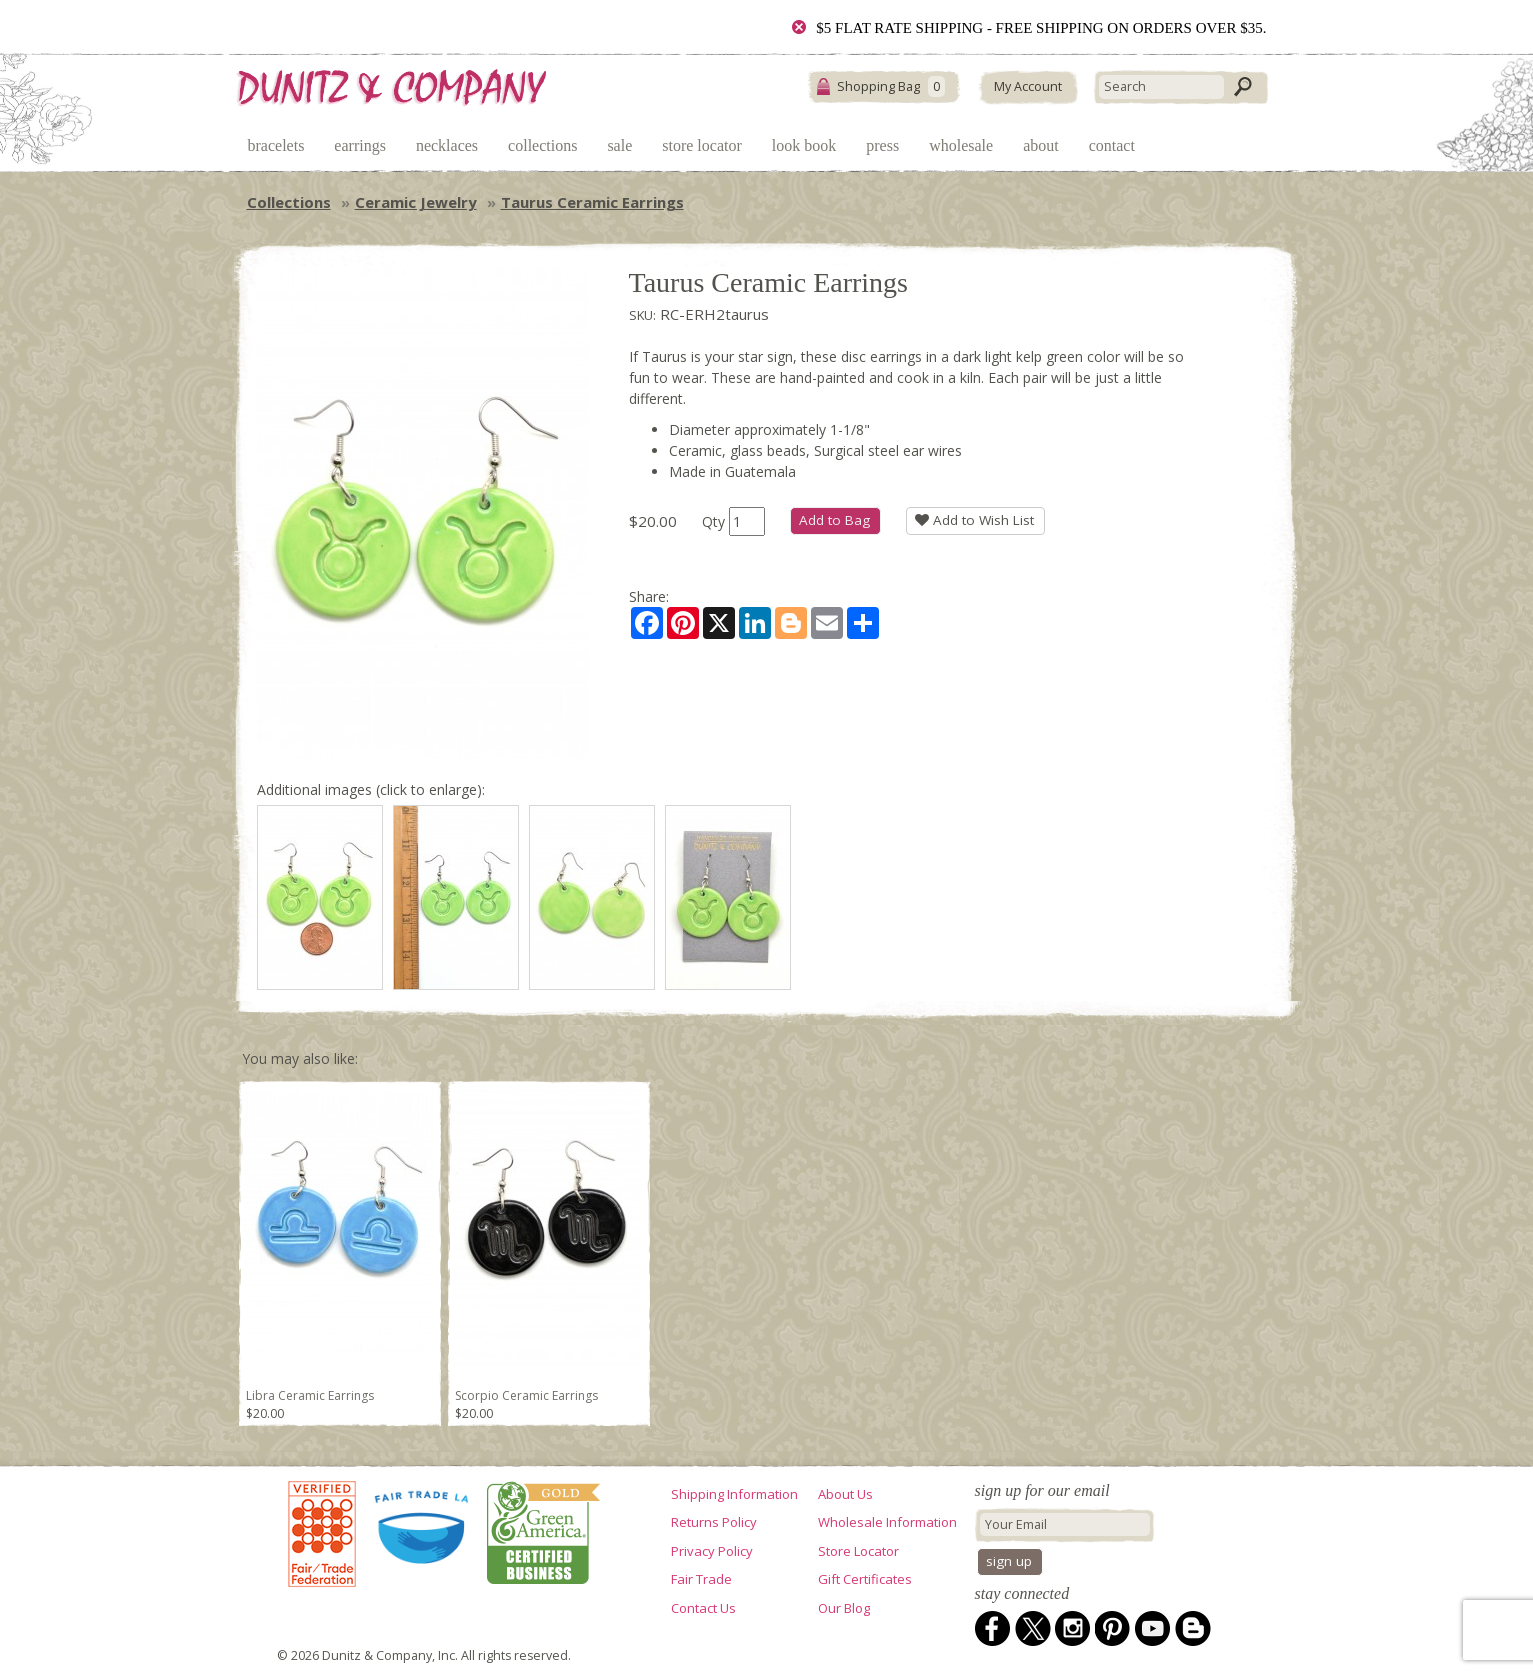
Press (882, 145)
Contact (1112, 145)
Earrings (360, 145)
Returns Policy (714, 1522)
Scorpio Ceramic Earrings (526, 1395)
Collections (542, 145)
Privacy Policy (712, 1551)
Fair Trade (701, 1579)
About (1041, 145)
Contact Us (703, 1608)
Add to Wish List (974, 520)
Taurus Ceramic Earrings (592, 202)
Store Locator (702, 145)
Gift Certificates (865, 1579)
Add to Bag (834, 520)
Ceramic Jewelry (416, 202)
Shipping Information (734, 1494)
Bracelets (276, 145)
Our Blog (844, 1608)
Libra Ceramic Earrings (310, 1395)
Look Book (804, 145)
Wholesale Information (887, 1522)
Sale (619, 145)
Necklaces (447, 145)
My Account (1028, 86)
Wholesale (961, 145)
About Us (845, 1494)
